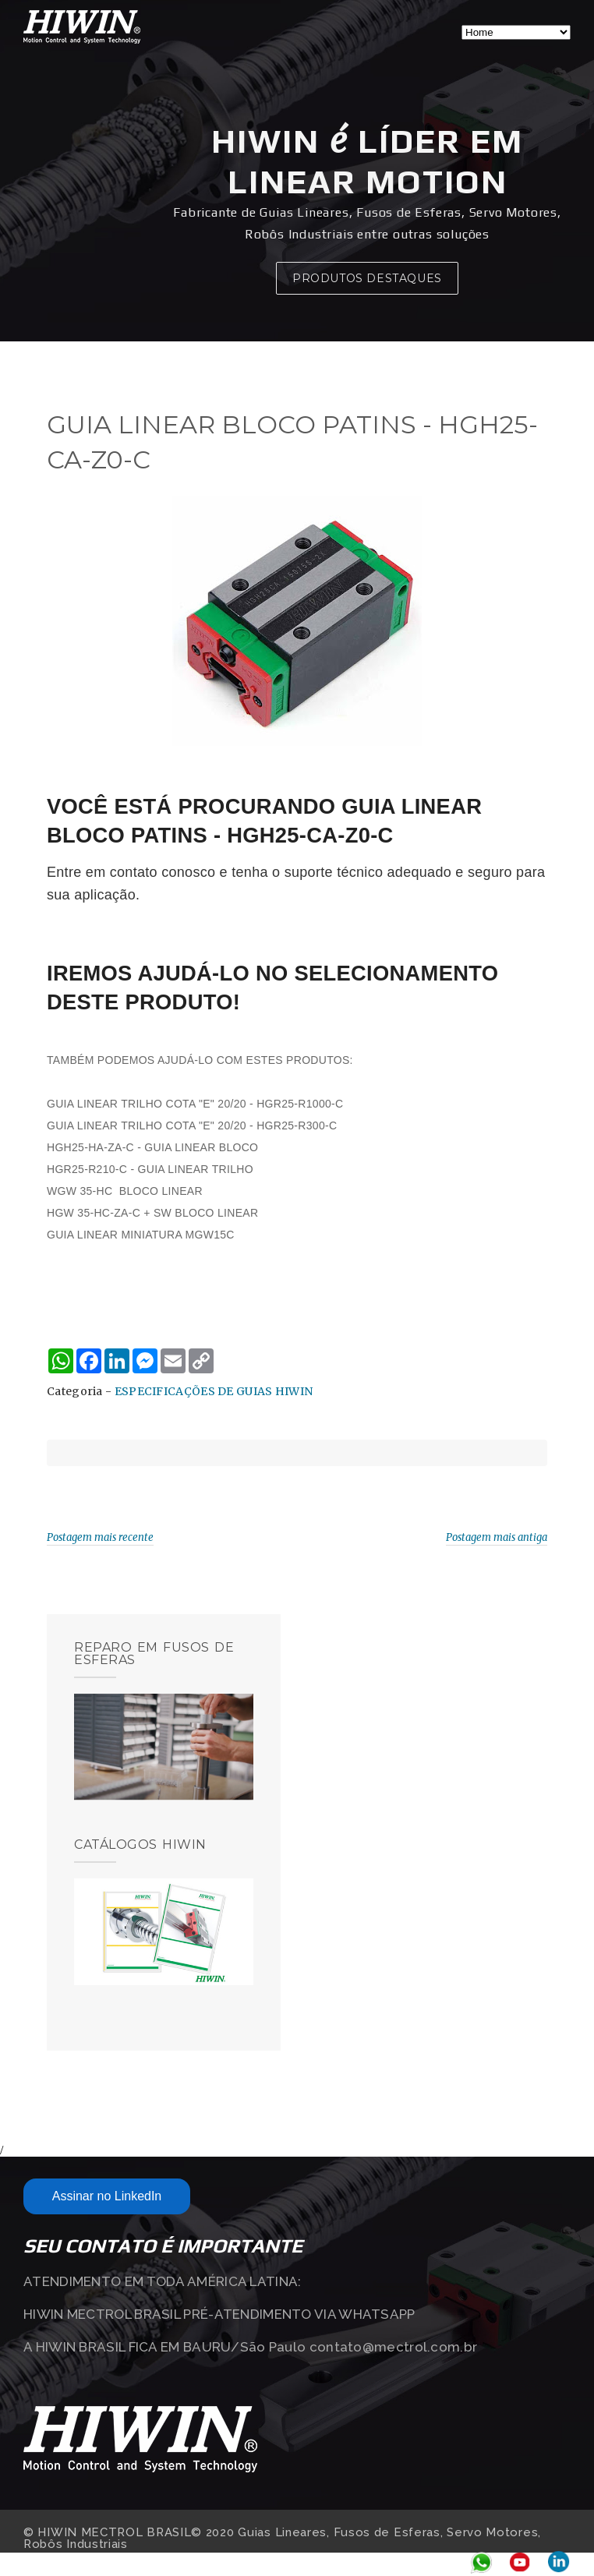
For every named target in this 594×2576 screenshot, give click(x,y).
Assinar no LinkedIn (107, 2196)
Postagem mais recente (100, 1537)
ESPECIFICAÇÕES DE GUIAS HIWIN (214, 1391)
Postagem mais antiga (496, 1537)
